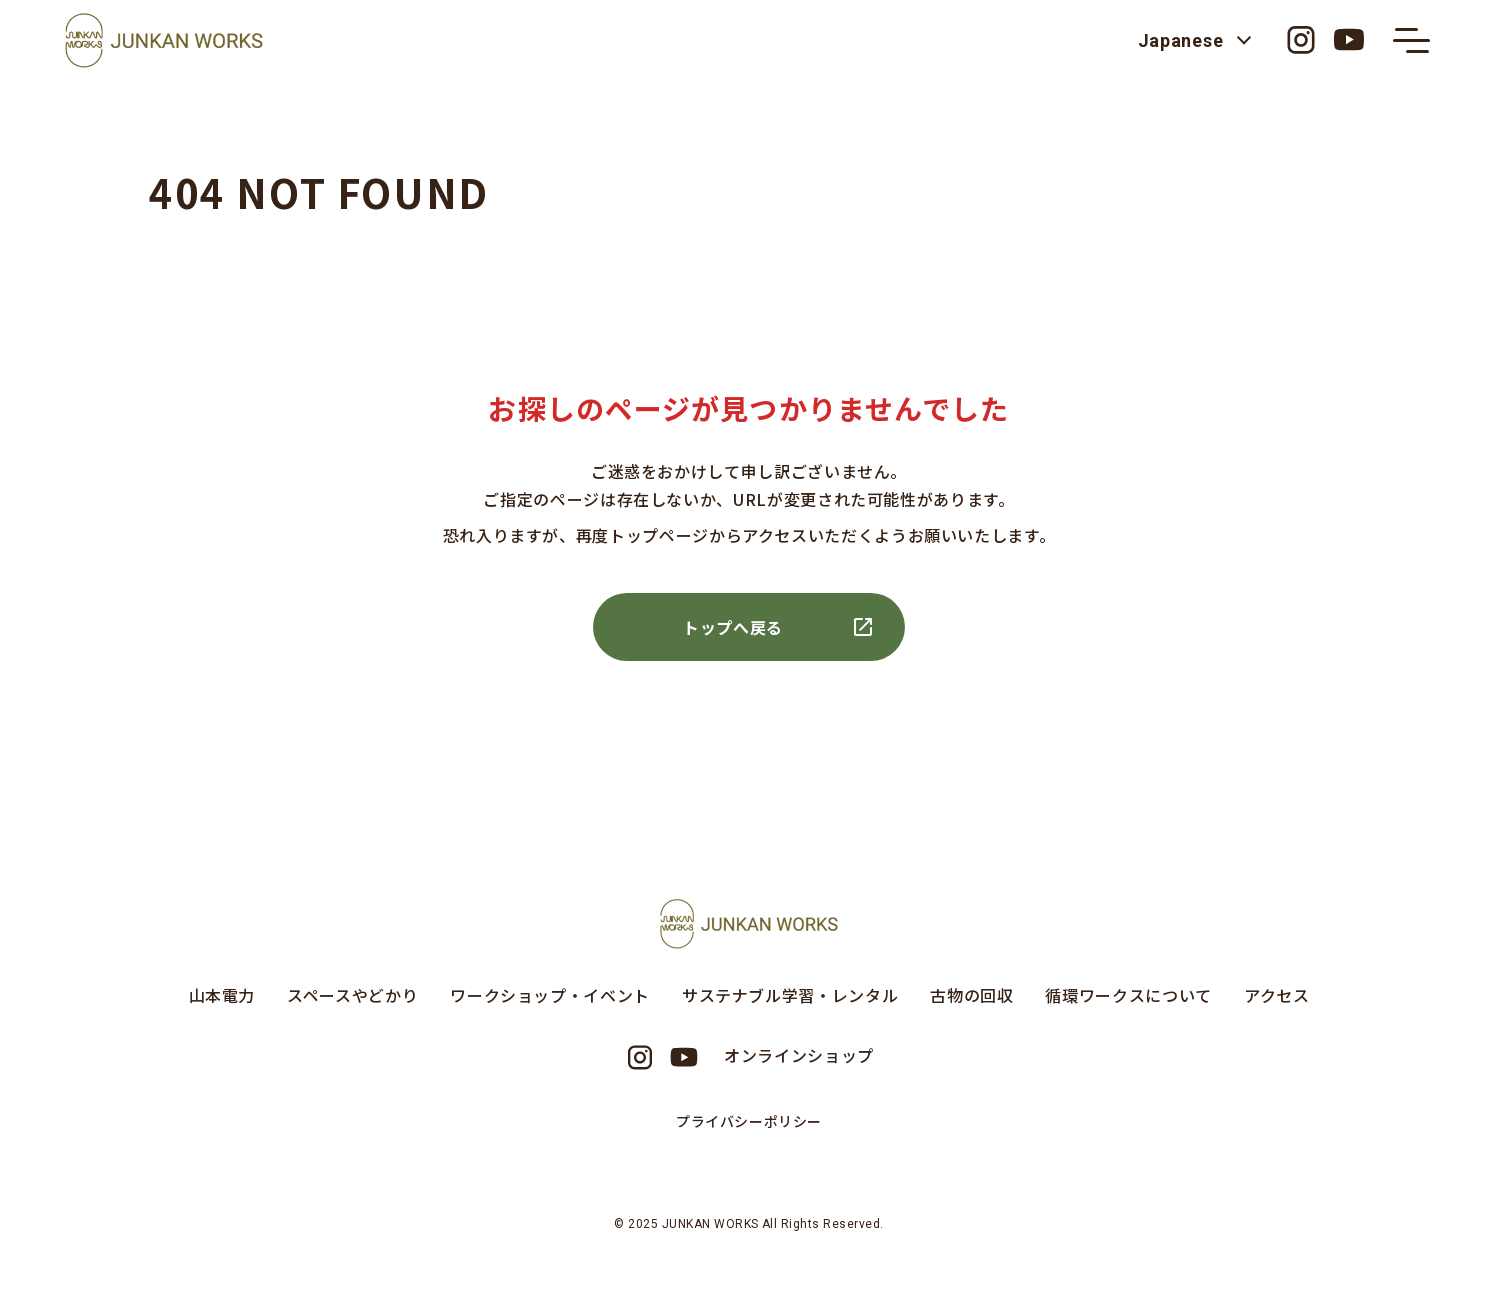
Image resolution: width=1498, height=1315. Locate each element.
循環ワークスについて (1128, 995)
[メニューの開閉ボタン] (1409, 40)
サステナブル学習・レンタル (790, 995)
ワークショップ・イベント (550, 995)
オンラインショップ (799, 1055)
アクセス (1277, 995)
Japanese (1175, 40)
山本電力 (222, 995)
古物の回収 (971, 995)
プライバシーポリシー (749, 1121)
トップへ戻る (733, 627)
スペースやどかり (352, 995)
